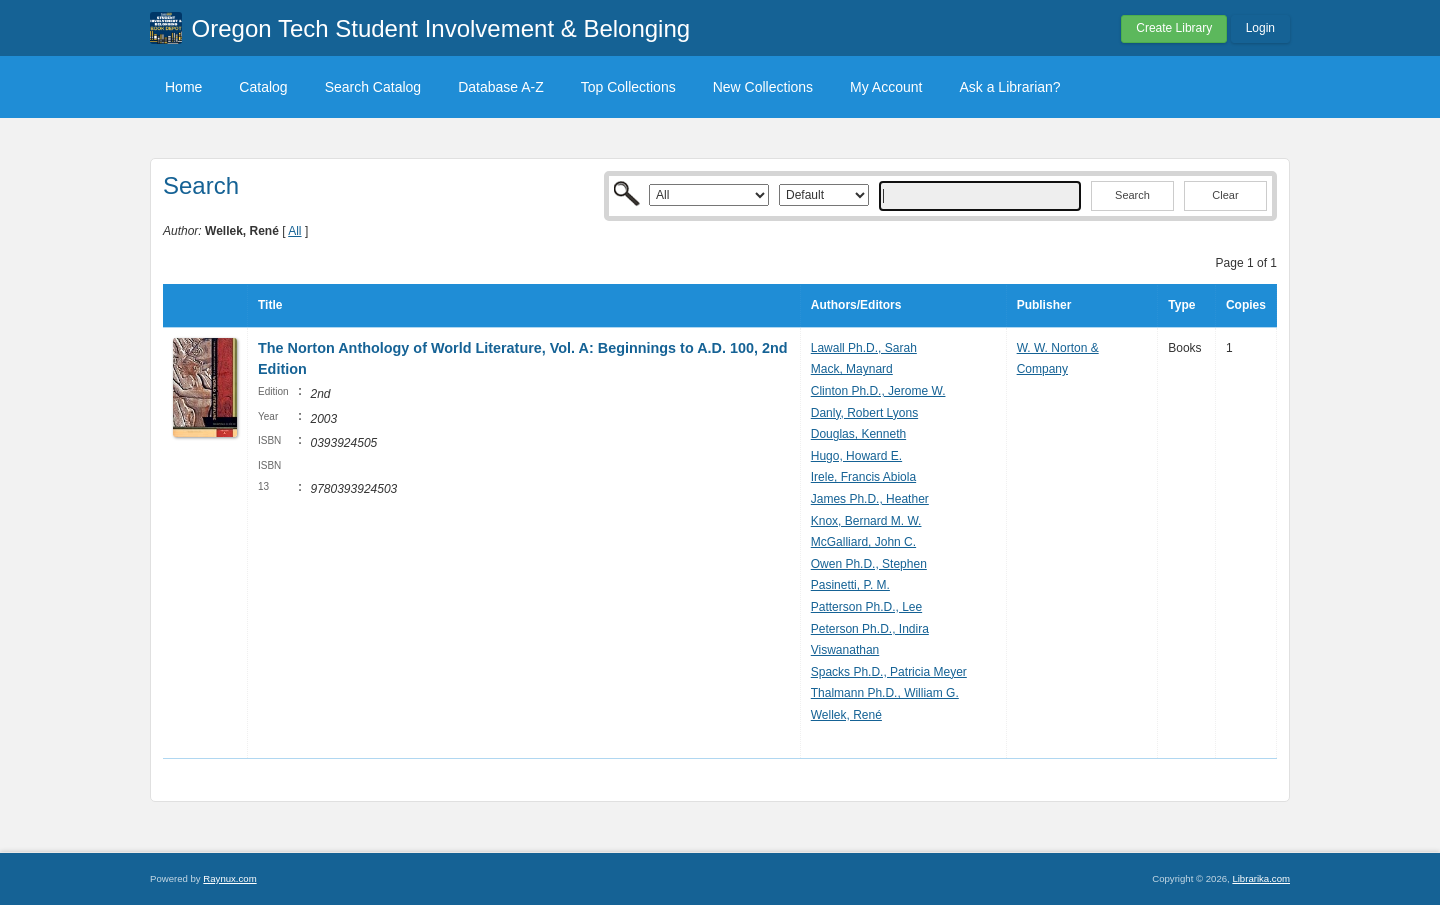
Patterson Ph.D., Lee (866, 607)
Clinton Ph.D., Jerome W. (878, 391)
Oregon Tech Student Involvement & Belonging (441, 28)
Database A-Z (501, 87)
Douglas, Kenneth (858, 434)
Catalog (263, 87)
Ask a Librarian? (1009, 87)
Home (183, 87)
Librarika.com (1261, 878)
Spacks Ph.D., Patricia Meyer (889, 672)
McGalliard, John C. (863, 542)
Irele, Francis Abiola (863, 477)
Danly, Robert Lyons (864, 413)
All (294, 231)
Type (1181, 305)
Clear (1225, 195)
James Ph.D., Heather (870, 499)
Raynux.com (229, 878)
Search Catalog (373, 87)
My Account (886, 87)
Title (270, 305)
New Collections (763, 87)
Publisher (1044, 305)
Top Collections (628, 87)
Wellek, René (846, 715)
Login (1260, 28)
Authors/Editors (856, 305)
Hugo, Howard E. (856, 456)
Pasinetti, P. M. (850, 585)
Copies (1246, 305)
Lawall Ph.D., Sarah (864, 348)
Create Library (1174, 28)
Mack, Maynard (852, 369)
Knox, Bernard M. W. (866, 521)
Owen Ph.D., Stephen (869, 564)
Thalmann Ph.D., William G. (885, 693)
